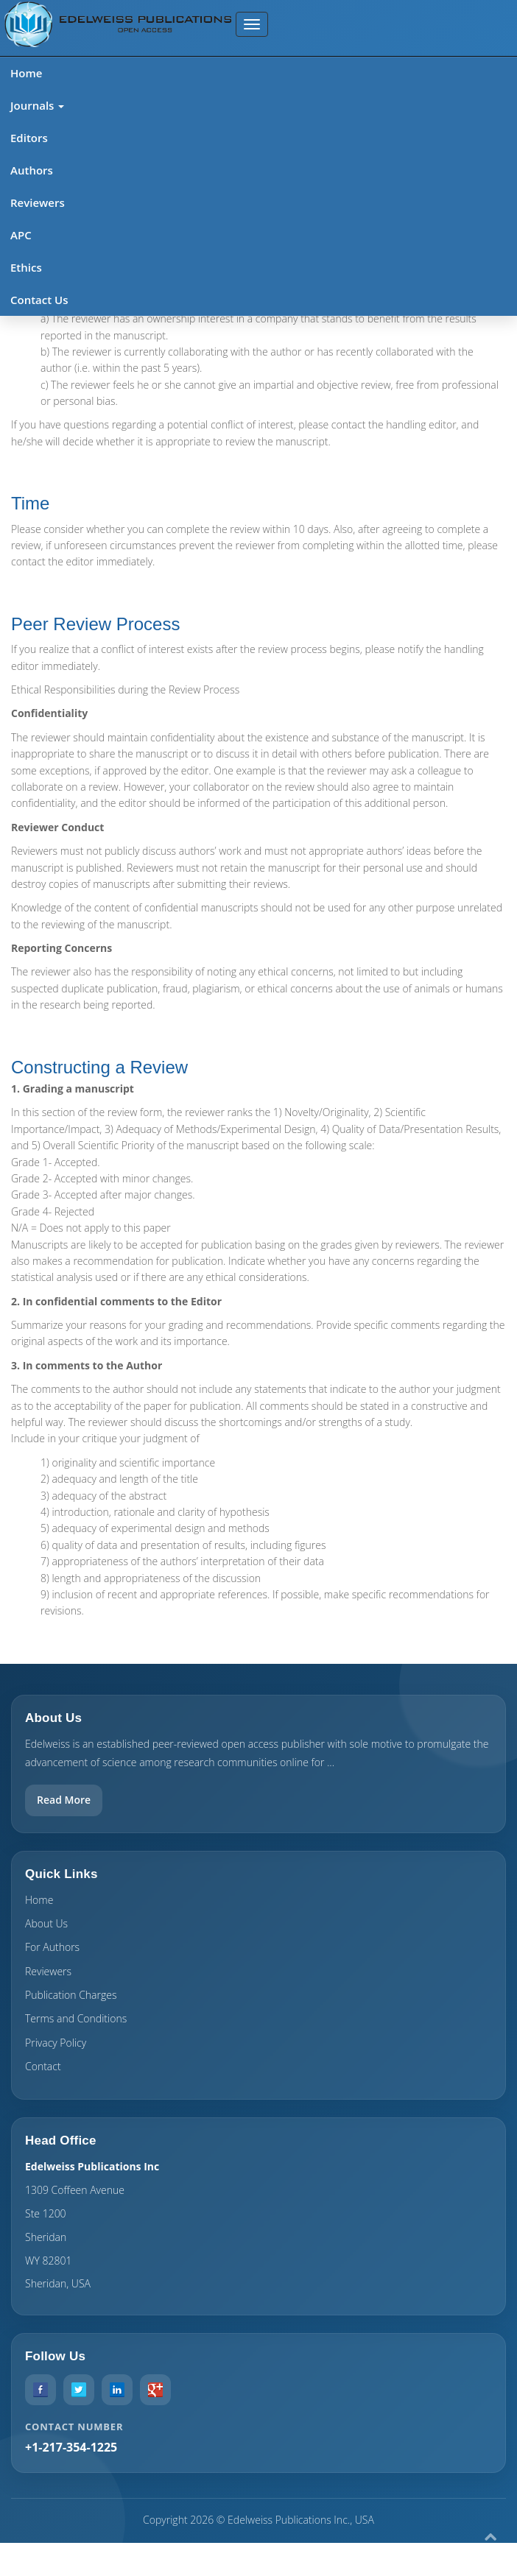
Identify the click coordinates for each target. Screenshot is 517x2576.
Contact (43, 2066)
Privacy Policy (55, 2043)
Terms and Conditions (76, 2018)
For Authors (52, 1947)
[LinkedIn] (117, 2389)
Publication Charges (70, 1995)
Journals (37, 105)
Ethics (26, 267)
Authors (31, 170)
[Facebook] (40, 2389)
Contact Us (39, 299)
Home (26, 73)
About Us (46, 1923)
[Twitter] (78, 2389)
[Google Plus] (155, 2389)
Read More (64, 1800)
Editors (29, 137)
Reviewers (37, 202)
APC (21, 234)
